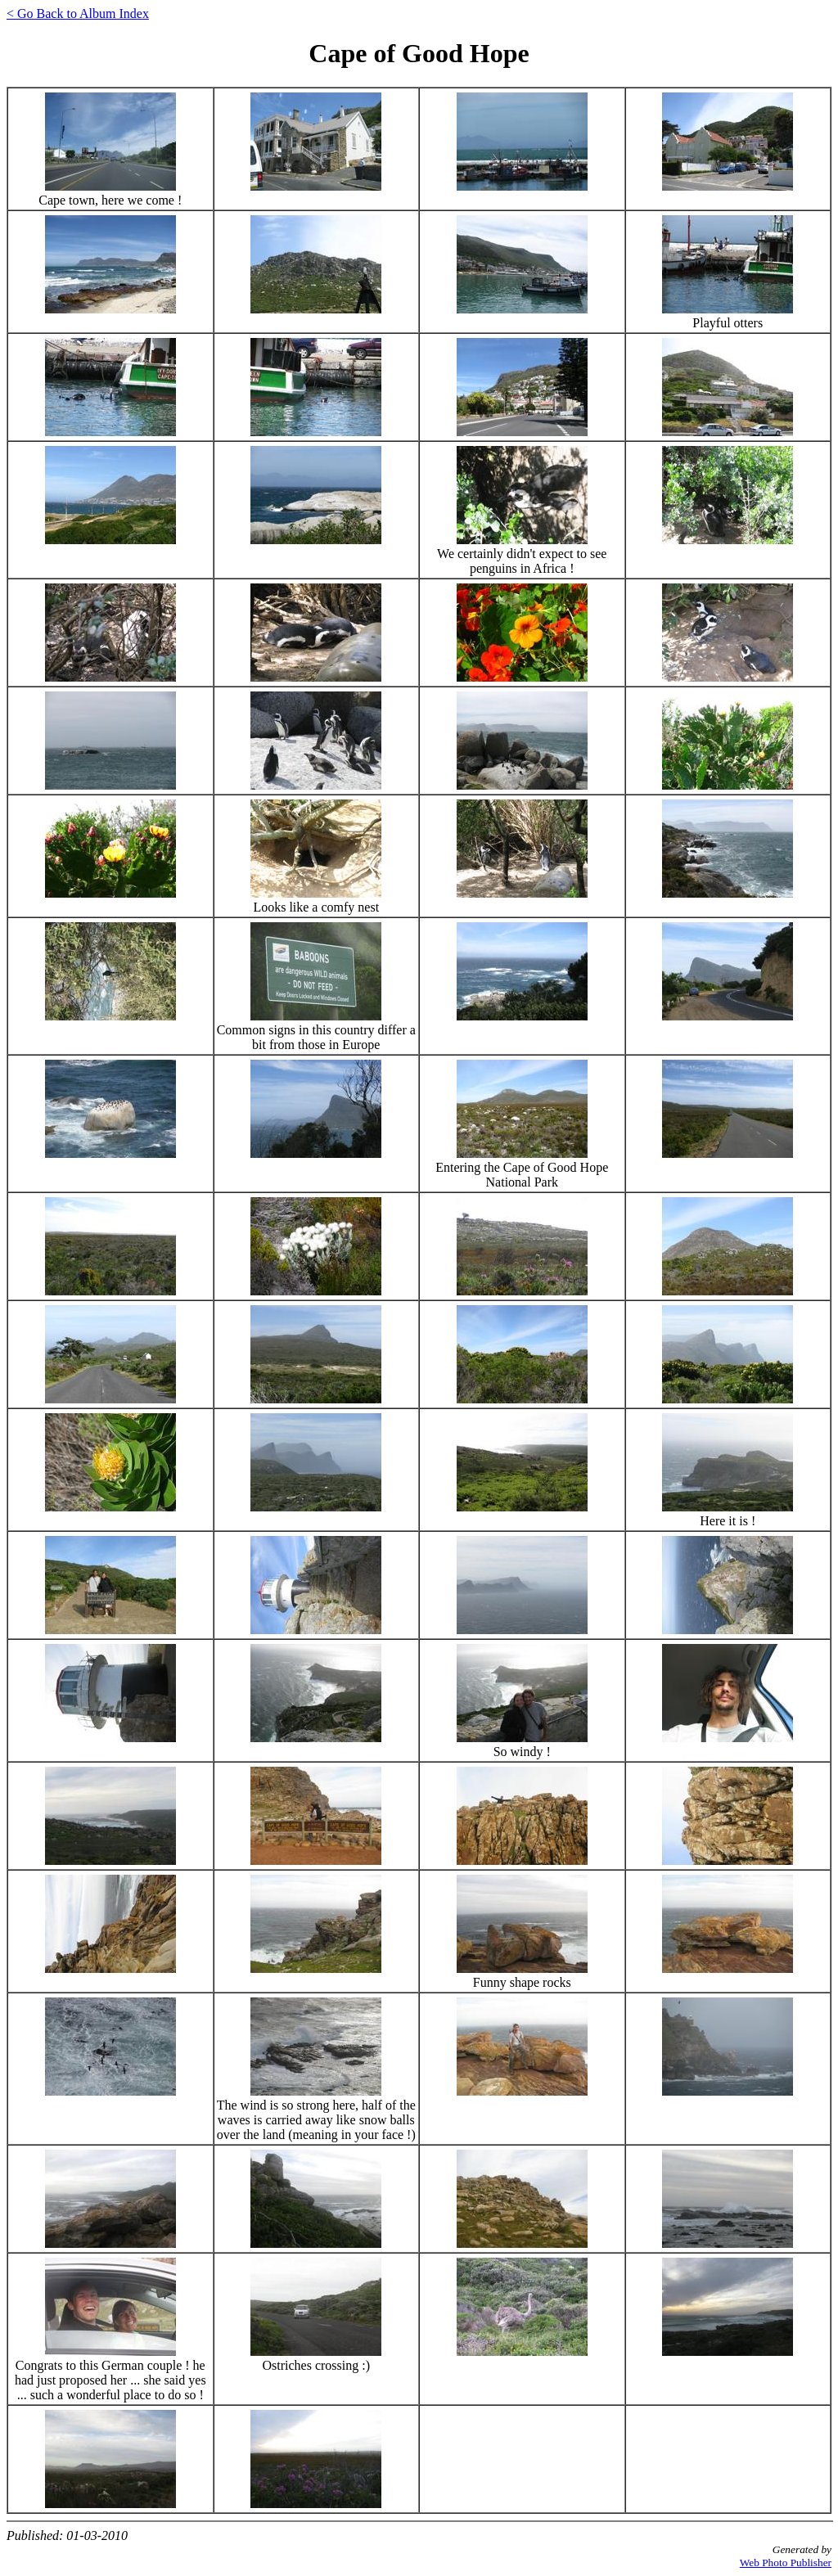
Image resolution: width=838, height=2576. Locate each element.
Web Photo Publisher (785, 2562)
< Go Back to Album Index (78, 13)
